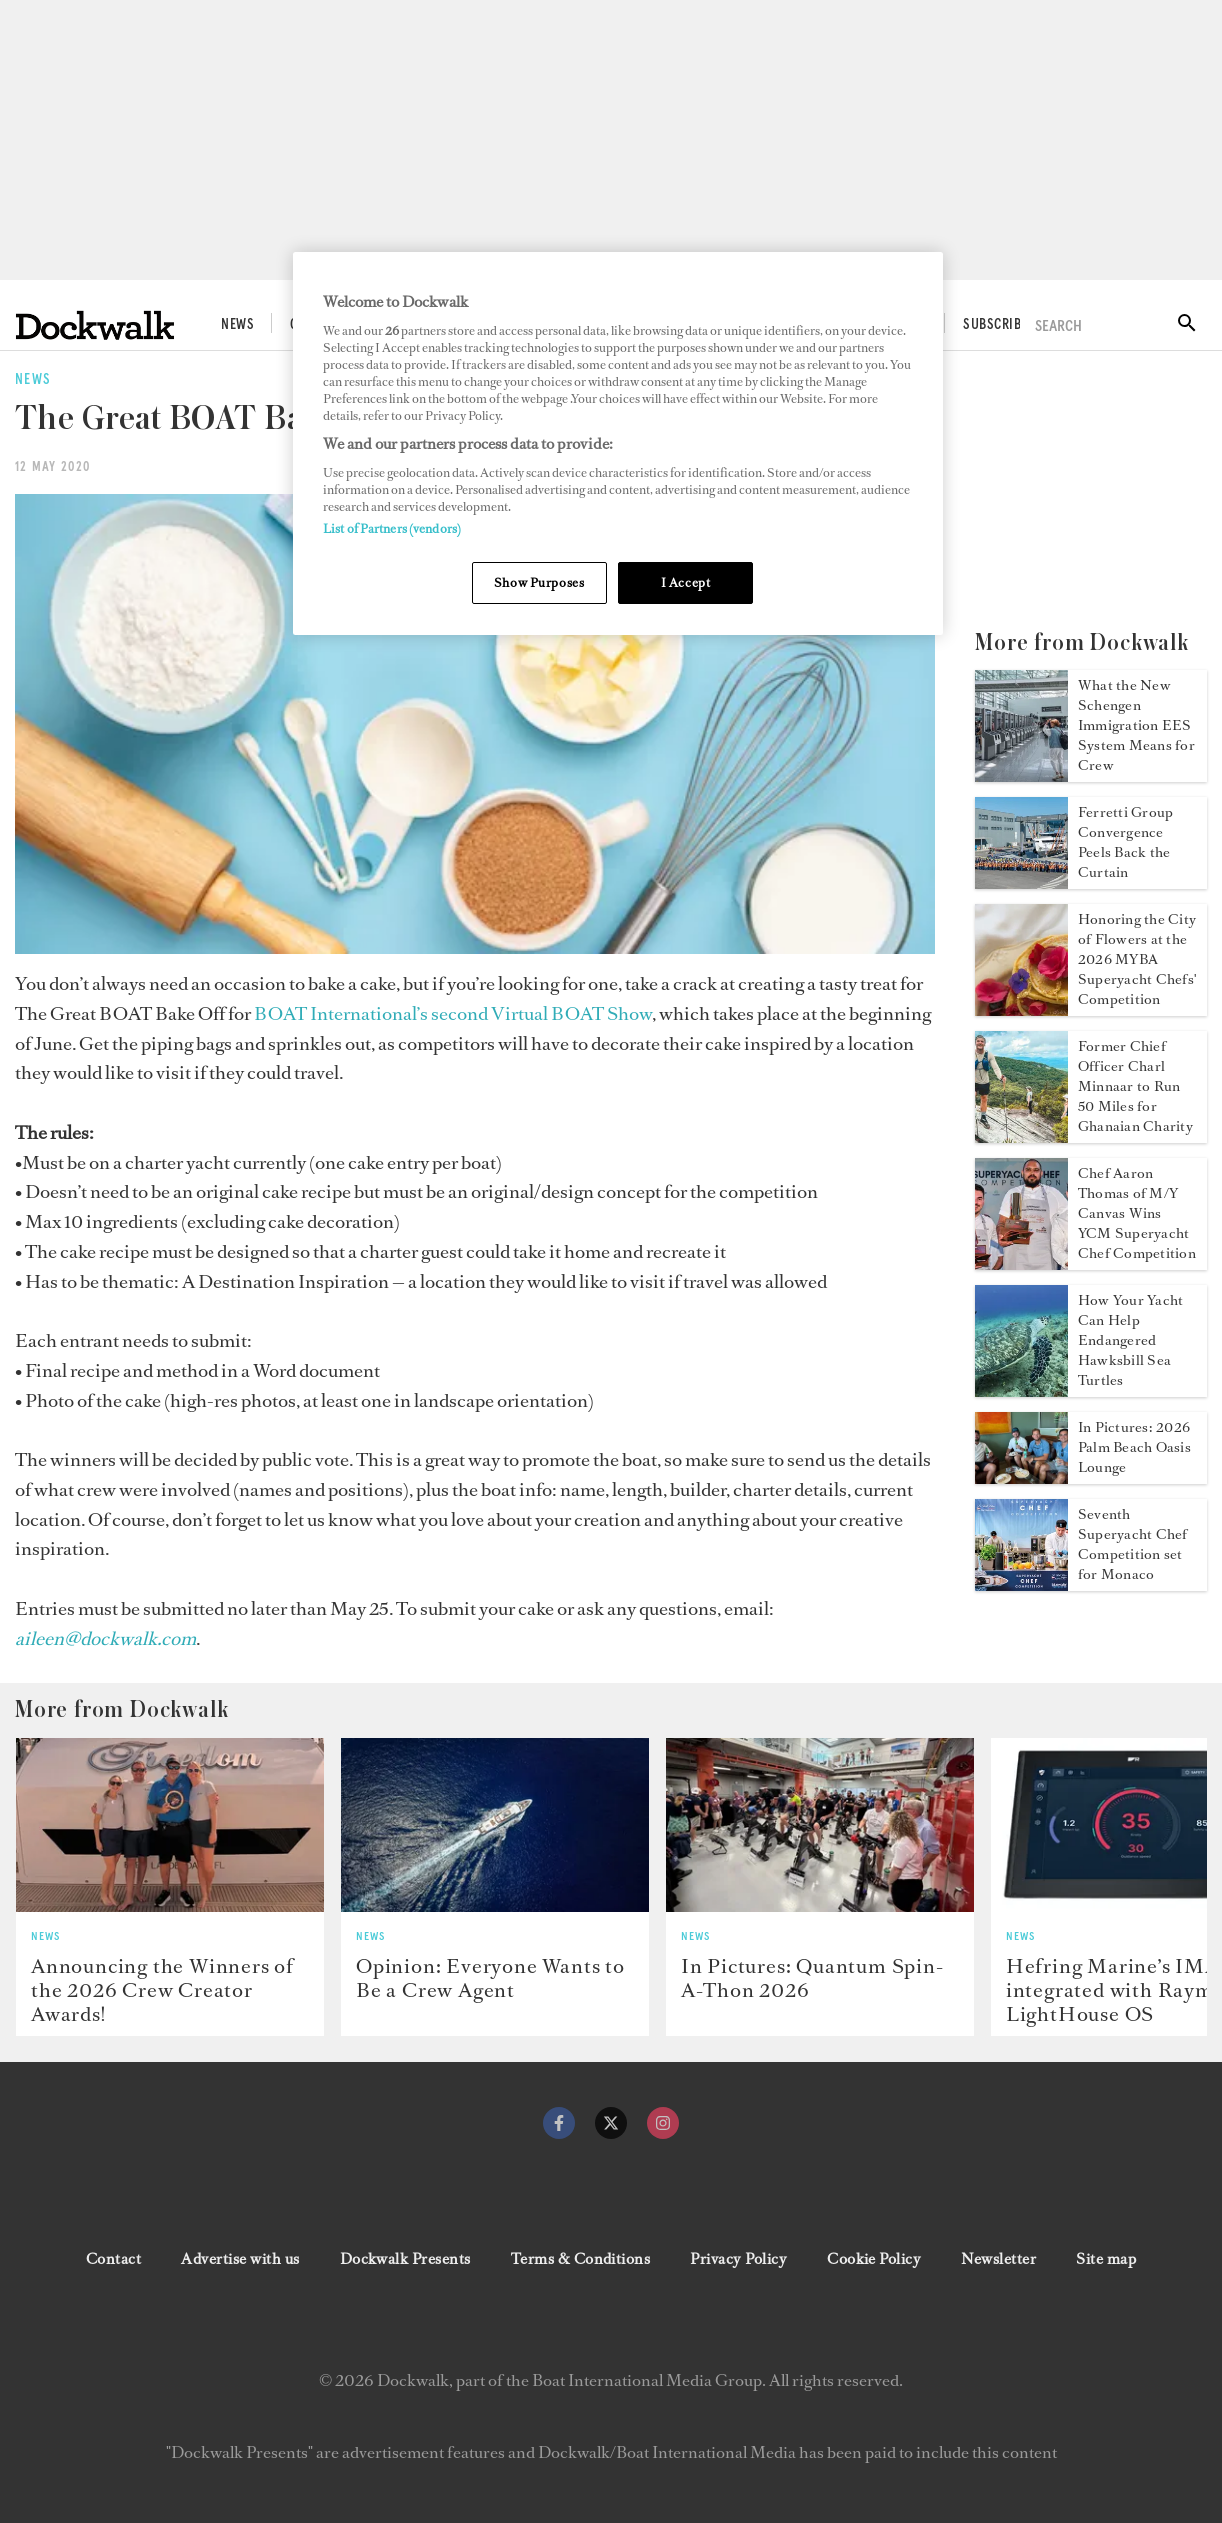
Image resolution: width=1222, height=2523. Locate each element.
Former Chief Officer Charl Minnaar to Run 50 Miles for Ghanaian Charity (1135, 1086)
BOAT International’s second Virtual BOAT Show (453, 1013)
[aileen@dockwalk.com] (105, 1639)
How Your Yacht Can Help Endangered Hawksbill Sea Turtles (1130, 1340)
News (237, 325)
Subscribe (995, 325)
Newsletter (998, 2259)
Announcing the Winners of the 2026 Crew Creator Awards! (162, 1990)
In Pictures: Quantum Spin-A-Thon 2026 (812, 1978)
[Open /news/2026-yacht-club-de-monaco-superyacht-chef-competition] (1021, 1585)
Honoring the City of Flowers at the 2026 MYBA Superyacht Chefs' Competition (1137, 959)
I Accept (686, 582)
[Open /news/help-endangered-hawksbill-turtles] (1021, 1391)
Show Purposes (539, 582)
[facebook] (559, 2123)
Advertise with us (240, 2259)
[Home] (95, 325)
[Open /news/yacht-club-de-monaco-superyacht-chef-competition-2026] (1021, 1264)
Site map (1106, 2259)
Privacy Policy (738, 2259)
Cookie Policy (874, 2259)
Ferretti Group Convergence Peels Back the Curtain (1125, 842)
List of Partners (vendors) (392, 528)
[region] (618, 443)
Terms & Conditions (581, 2259)
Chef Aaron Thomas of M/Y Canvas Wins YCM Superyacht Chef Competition (1137, 1213)
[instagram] (663, 2123)
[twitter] (611, 2123)
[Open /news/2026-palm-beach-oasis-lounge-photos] (1021, 1478)
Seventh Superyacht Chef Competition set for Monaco (1133, 1544)
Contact (113, 2259)
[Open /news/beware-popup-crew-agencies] (495, 1824)
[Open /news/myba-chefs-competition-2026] (1021, 1010)
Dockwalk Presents (405, 2259)
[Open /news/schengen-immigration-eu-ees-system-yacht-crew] (1021, 776)
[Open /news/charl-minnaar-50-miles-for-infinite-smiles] (1021, 1137)
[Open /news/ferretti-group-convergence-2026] (1021, 883)
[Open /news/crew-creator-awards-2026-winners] (170, 1824)
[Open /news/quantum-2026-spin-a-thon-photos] (820, 1824)
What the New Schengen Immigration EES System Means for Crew (1136, 725)
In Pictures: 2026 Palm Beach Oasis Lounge (1134, 1447)
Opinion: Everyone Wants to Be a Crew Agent (490, 1978)
